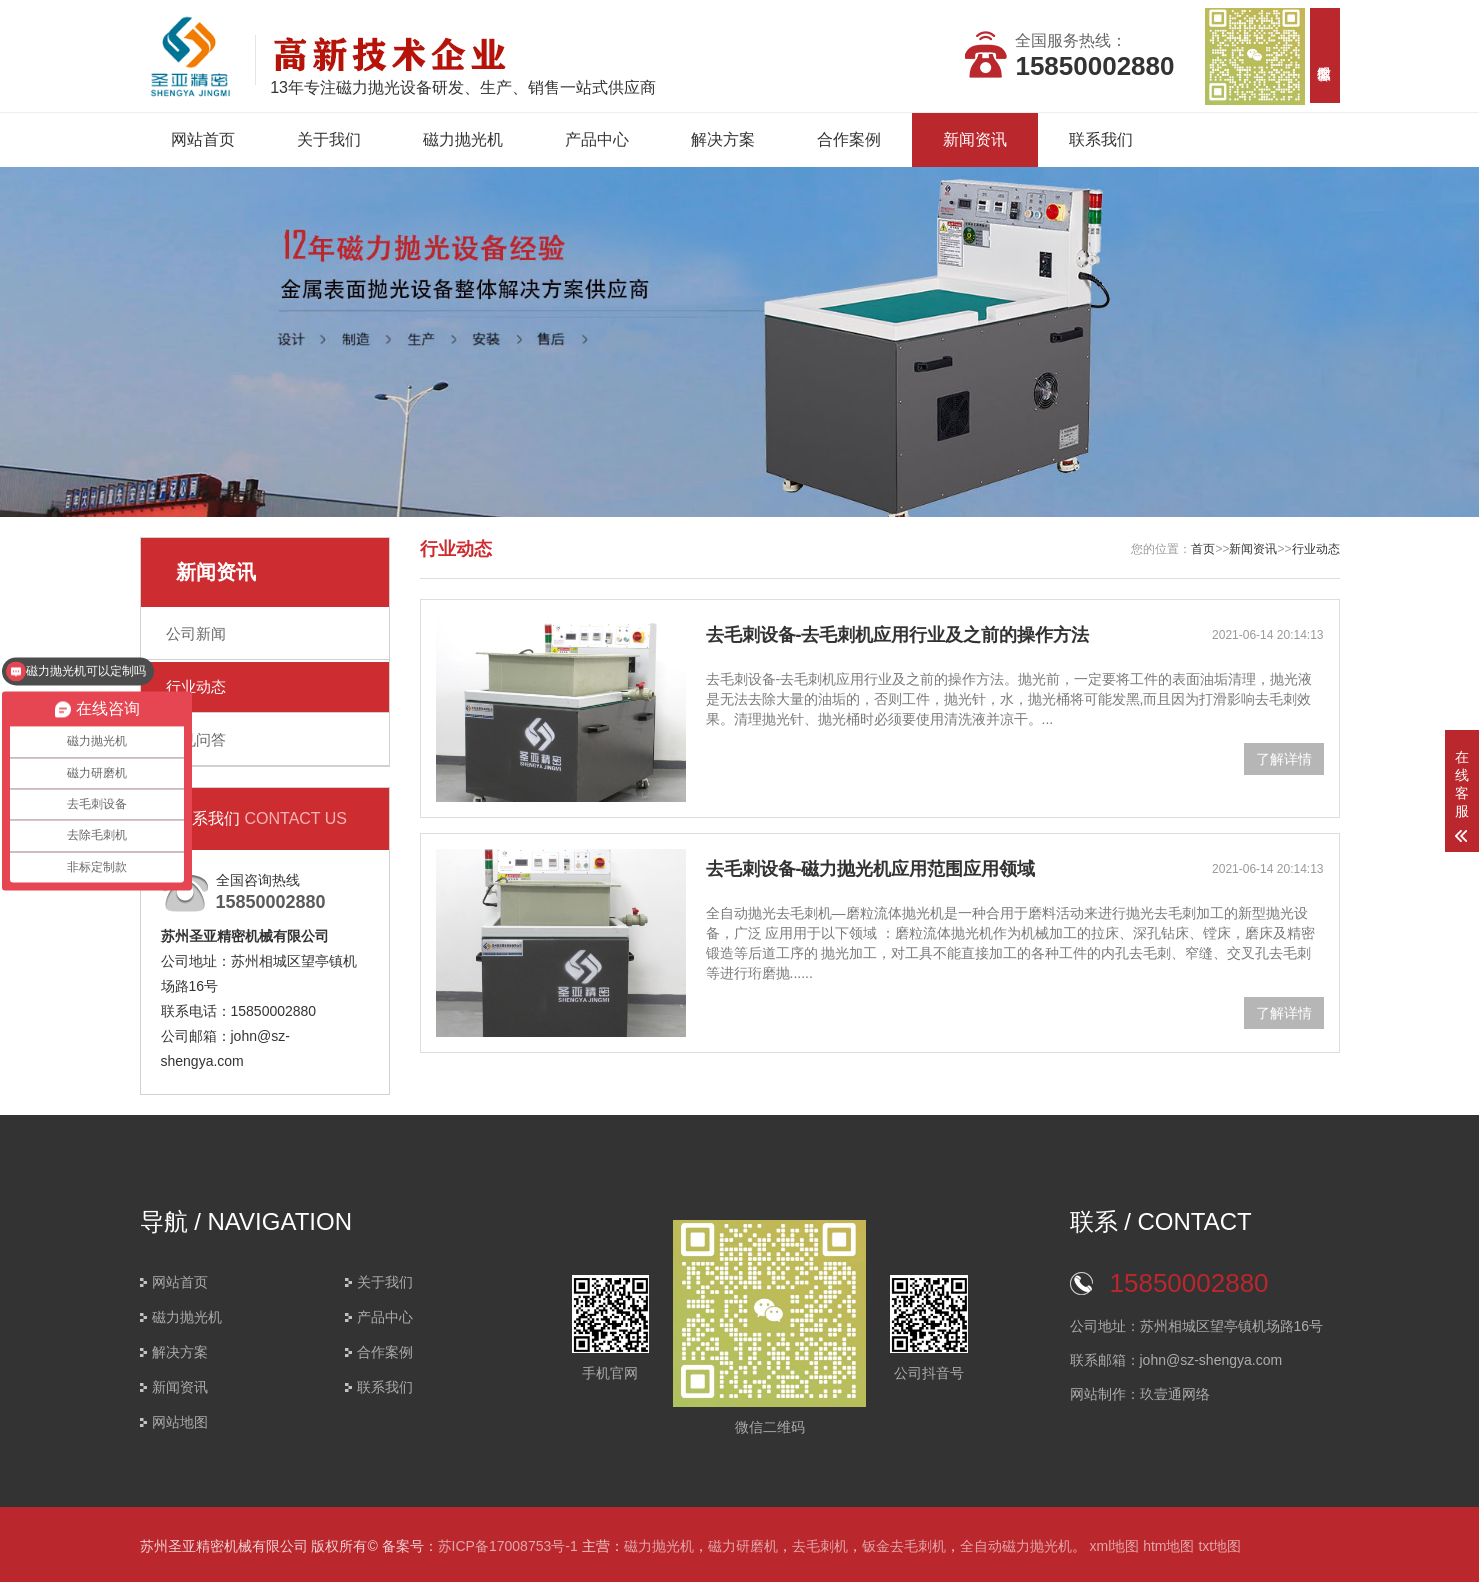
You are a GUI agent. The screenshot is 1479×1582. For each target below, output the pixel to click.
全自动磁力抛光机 (1016, 1546)
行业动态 (196, 686)
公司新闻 (196, 633)
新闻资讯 (975, 139)
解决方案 (723, 139)
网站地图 (180, 1422)
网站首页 (203, 139)
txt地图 (1219, 1546)
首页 (1203, 549)
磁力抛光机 (463, 139)
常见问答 (196, 739)
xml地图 (1114, 1546)
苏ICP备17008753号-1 (508, 1546)
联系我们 (1101, 139)
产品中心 (597, 139)
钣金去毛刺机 (904, 1546)
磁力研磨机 (743, 1546)
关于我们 (329, 139)
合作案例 (849, 139)
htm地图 (1168, 1546)
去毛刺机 (820, 1546)
